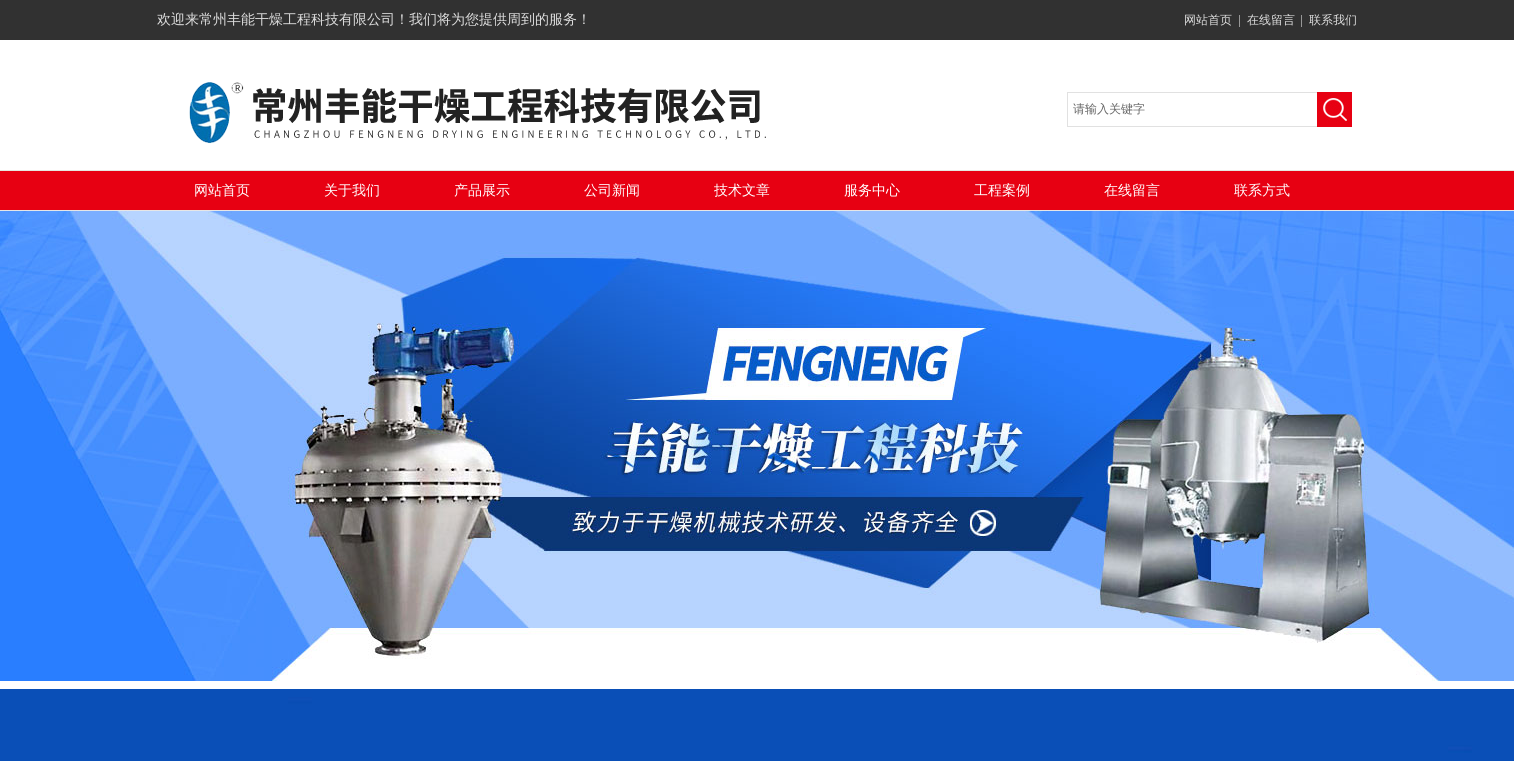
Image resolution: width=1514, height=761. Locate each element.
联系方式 (1262, 190)
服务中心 (872, 190)
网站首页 (1208, 20)
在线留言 (1271, 20)
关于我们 (352, 190)
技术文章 (742, 190)
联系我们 (1333, 20)
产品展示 (482, 190)
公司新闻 (612, 190)
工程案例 (1002, 190)
